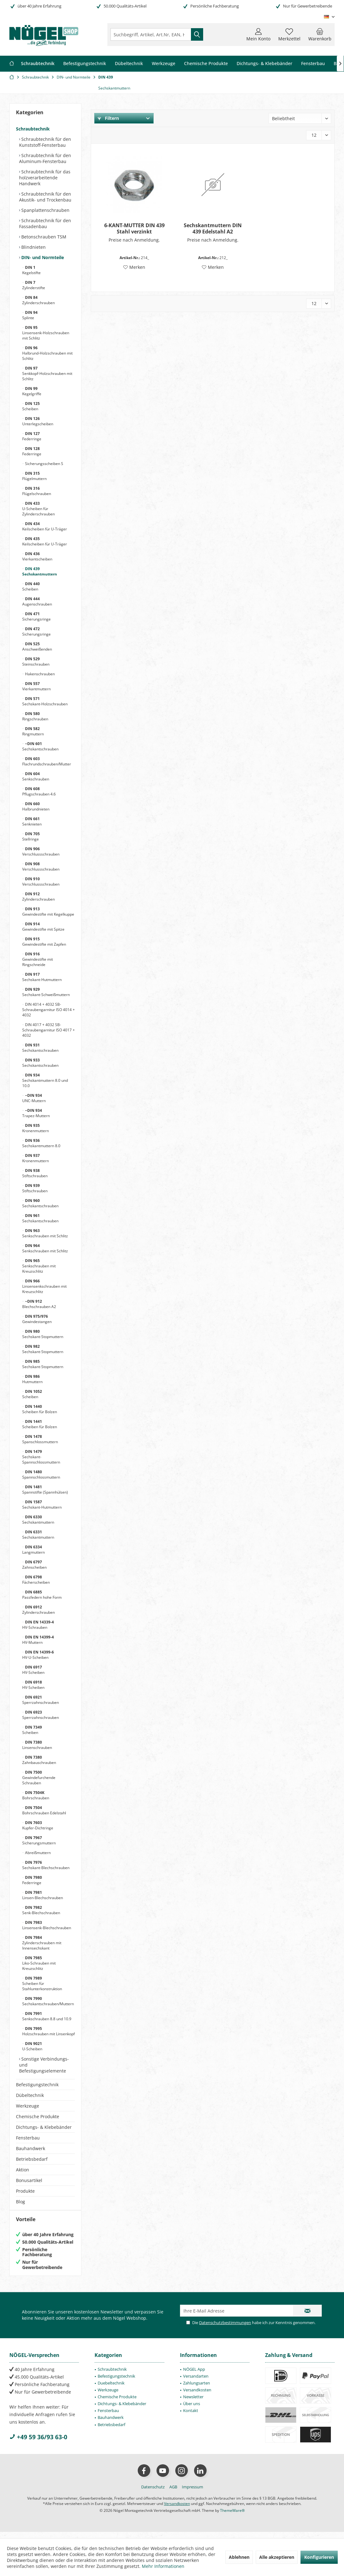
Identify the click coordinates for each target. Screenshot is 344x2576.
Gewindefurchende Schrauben (38, 1778)
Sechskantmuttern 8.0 (41, 1143)
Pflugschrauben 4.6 (39, 791)
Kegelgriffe (31, 391)
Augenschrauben (37, 601)
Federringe (31, 436)
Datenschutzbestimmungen (225, 2329)
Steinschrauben (35, 661)
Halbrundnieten (35, 806)
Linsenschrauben (37, 1745)
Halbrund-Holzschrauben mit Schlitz (47, 353)
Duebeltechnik (111, 2389)
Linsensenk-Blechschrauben (46, 1925)
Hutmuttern (32, 1379)
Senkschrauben (35, 776)
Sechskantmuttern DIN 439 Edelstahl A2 (213, 228)
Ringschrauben (35, 716)
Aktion (22, 2170)
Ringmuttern (33, 731)
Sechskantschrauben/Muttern (48, 2001)
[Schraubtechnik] (38, 64)
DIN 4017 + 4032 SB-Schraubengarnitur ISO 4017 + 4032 (48, 1030)
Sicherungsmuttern (39, 1840)
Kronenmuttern (35, 1128)
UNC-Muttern (34, 1098)
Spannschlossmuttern (41, 1474)
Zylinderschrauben (38, 300)
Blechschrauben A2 (39, 1304)
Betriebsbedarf (32, 2159)
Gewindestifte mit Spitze (43, 926)
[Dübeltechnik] (128, 64)
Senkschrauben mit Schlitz (45, 1233)
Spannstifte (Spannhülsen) (45, 1489)
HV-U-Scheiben (38, 1654)
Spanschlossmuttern (40, 1439)
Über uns (191, 2410)
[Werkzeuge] (163, 64)
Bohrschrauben (35, 1795)
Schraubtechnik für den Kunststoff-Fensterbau (45, 142)
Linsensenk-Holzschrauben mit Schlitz (45, 333)
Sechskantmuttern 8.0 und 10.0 (45, 1080)
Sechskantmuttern (39, 571)
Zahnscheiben (34, 1564)
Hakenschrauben (39, 674)
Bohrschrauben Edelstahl (44, 1810)
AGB (173, 2493)
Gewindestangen (37, 1319)
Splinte (30, 315)
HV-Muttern (38, 1639)
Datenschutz (153, 2493)
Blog (20, 2202)
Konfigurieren (319, 2557)
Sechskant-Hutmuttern (42, 977)
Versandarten (195, 2382)
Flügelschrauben (36, 491)
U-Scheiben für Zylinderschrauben (38, 509)
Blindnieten (33, 247)
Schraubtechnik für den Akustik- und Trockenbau (45, 197)
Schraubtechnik (33, 129)
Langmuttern (33, 1549)
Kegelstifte (31, 270)
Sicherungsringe (36, 616)
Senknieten (32, 821)
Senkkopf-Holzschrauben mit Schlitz (47, 373)
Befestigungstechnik (37, 2085)
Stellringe (31, 836)
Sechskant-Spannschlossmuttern (41, 1457)
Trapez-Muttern (36, 1113)
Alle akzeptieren (276, 2557)
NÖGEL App (194, 2375)
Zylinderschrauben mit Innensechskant (41, 1943)
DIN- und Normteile (42, 257)
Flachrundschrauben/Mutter (46, 761)
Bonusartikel (29, 2180)
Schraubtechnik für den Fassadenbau (45, 223)
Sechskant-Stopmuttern (42, 1334)
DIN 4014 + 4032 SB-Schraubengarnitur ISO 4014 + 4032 (48, 1010)
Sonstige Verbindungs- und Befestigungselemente (44, 2065)
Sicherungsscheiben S (43, 463)
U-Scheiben (32, 2046)
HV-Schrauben (38, 1624)
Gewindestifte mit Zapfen (44, 941)
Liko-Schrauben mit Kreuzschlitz (39, 1963)
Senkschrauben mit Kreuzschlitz (39, 1266)
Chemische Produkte (37, 2116)
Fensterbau (28, 2138)
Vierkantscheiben (37, 556)
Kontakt (190, 2417)
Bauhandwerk (30, 2148)
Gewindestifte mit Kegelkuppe (48, 911)
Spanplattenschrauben (44, 210)
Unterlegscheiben (37, 421)
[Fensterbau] (313, 64)
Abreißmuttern (37, 1852)
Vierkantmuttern (36, 686)
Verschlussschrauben (40, 851)
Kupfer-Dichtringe (37, 1825)
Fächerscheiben (36, 1579)
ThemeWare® (232, 2516)
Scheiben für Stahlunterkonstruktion (42, 1983)
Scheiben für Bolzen (39, 1409)
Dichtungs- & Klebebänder (44, 2127)
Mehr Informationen (163, 2566)
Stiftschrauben (35, 1173)
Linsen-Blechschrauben (42, 1895)
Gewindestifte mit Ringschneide (37, 959)
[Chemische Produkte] (206, 64)
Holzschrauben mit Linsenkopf (48, 2031)
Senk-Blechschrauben (41, 1910)
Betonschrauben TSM (43, 237)
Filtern (108, 118)
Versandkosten (197, 2396)
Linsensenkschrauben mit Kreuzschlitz (44, 1286)
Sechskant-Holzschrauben (45, 701)
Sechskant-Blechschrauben (45, 1865)
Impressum (192, 2493)
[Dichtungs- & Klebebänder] (264, 64)
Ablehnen (239, 2557)
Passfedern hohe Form (42, 1594)
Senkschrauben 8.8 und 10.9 (46, 2016)
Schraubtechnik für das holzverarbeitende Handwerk (44, 178)
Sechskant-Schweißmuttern (46, 992)
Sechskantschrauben (40, 746)
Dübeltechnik (30, 2095)
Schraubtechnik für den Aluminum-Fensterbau (45, 158)
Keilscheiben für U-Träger (44, 526)
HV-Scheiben (33, 1669)
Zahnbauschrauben (39, 1760)
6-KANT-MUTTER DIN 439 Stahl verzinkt (134, 228)
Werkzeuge (27, 2106)
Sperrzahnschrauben (40, 1699)
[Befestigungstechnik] (84, 64)
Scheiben (31, 406)
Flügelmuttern (34, 476)
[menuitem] (320, 34)
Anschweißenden (37, 646)
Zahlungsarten (196, 2389)
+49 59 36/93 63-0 (38, 2443)
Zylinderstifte (33, 285)
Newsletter (193, 2403)
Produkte (25, 2191)
